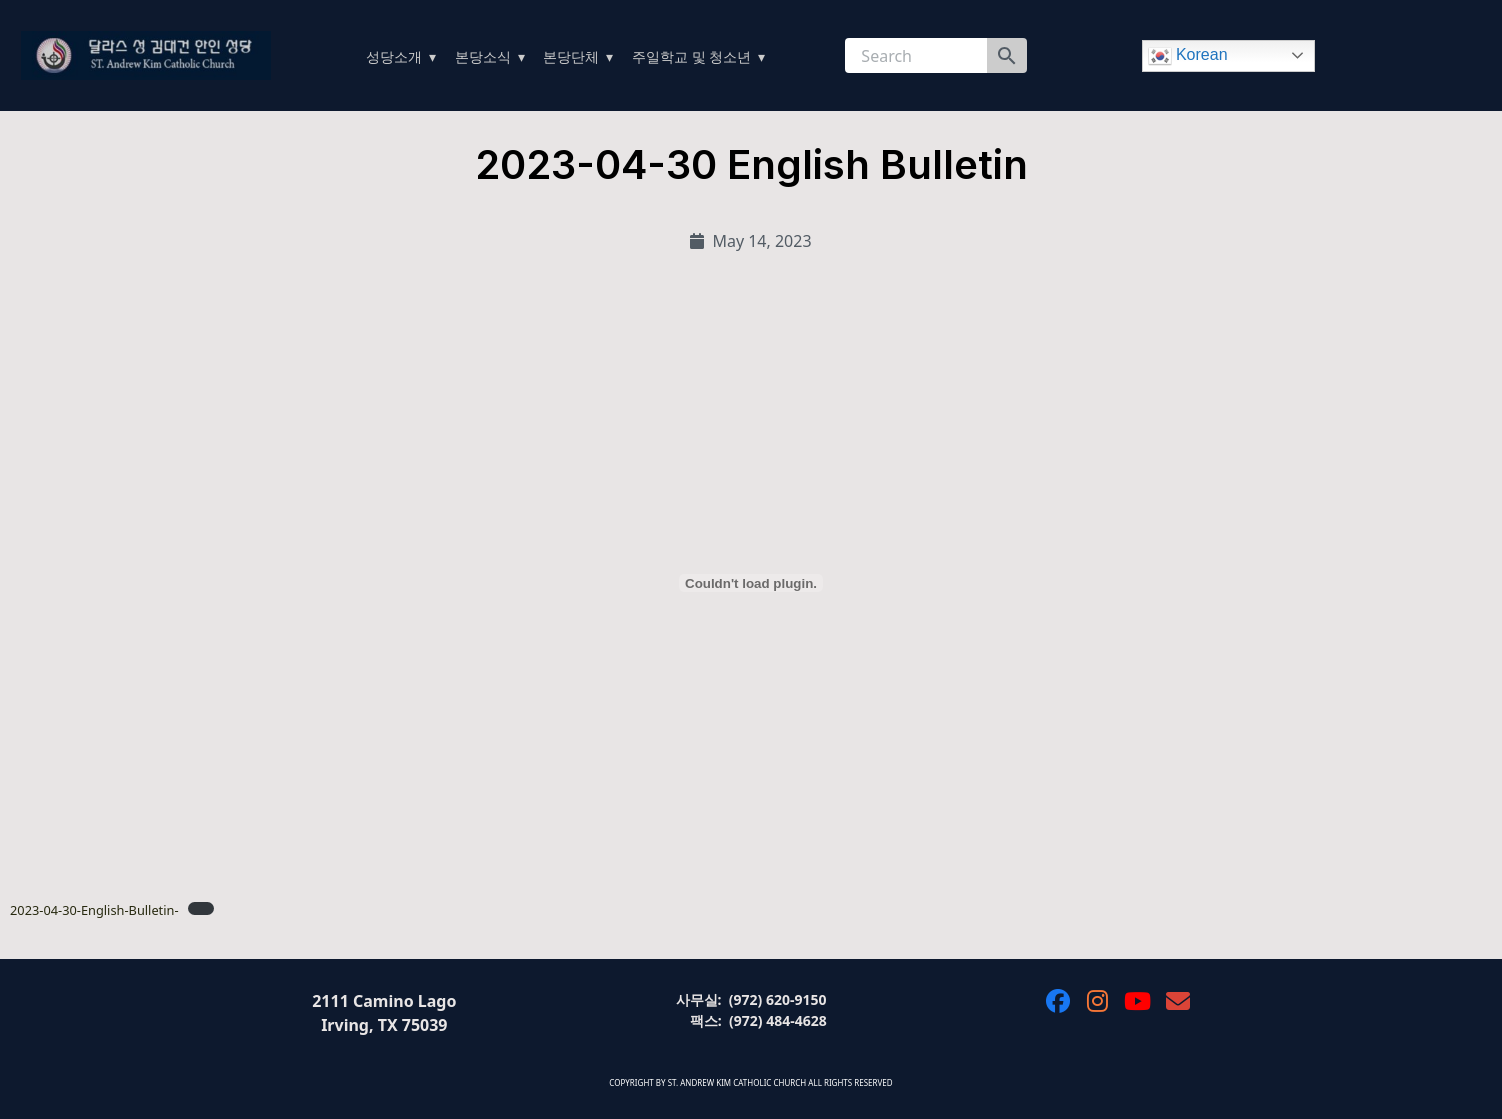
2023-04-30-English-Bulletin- (94, 910)
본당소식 (483, 56)
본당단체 (571, 56)
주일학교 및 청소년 (691, 56)
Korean (1188, 56)
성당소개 (394, 56)
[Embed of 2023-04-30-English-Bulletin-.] (751, 583)
